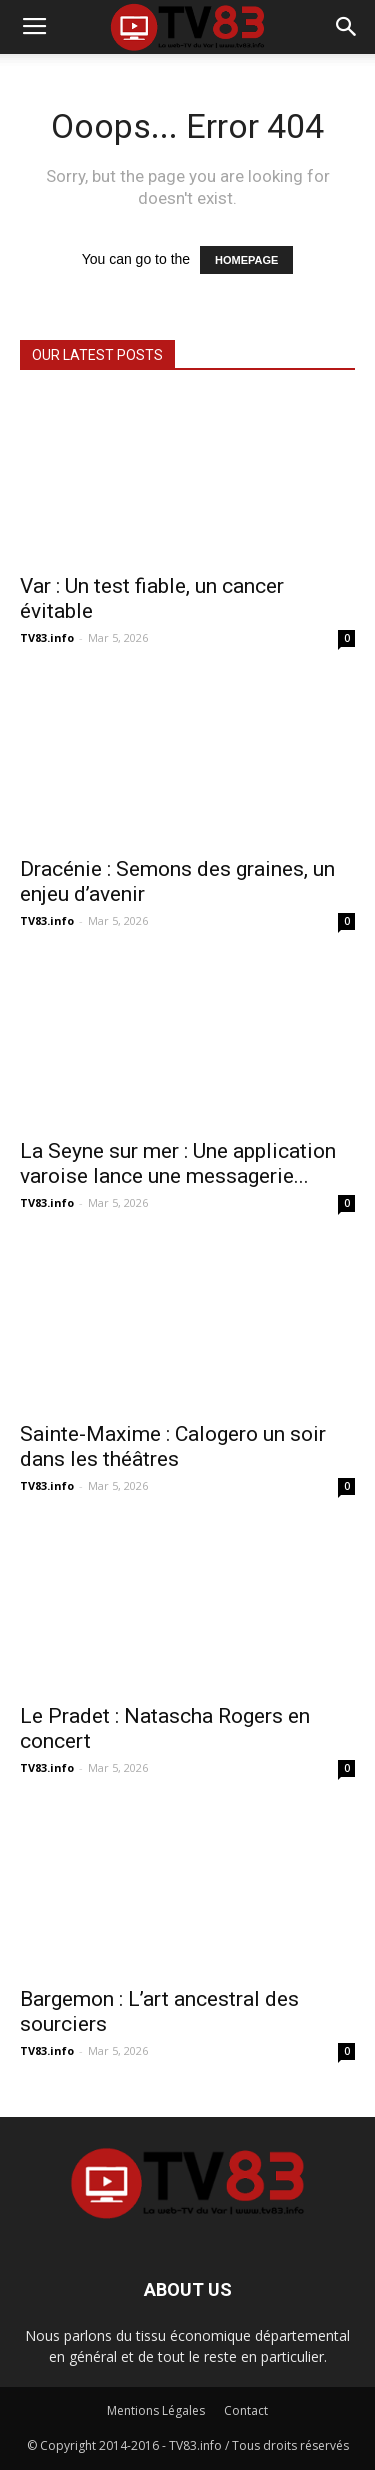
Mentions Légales (156, 2410)
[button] (347, 27)
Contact (246, 2410)
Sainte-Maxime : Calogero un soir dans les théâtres (173, 1446)
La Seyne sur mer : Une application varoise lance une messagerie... (178, 1163)
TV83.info (47, 637)
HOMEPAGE (246, 260)
